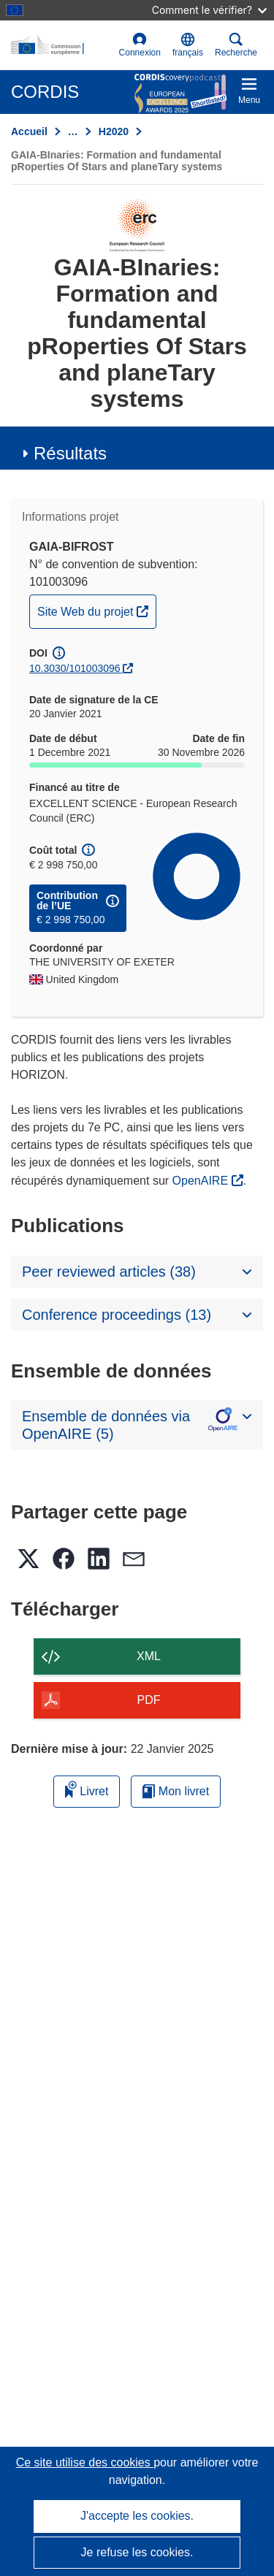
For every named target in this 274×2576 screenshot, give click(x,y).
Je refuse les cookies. (137, 2552)
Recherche (236, 45)
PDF (149, 1700)
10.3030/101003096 (75, 668)
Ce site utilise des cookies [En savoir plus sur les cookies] (85, 2462)
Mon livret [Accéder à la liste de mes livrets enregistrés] (175, 1791)
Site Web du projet (96, 610)
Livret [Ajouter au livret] (87, 1789)
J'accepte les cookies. (137, 2516)
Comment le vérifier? (209, 10)
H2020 (114, 131)
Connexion (140, 45)
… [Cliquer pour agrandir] (73, 131)
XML (149, 1656)
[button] (188, 45)
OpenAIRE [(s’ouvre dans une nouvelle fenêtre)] (202, 1180)
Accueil (29, 131)
